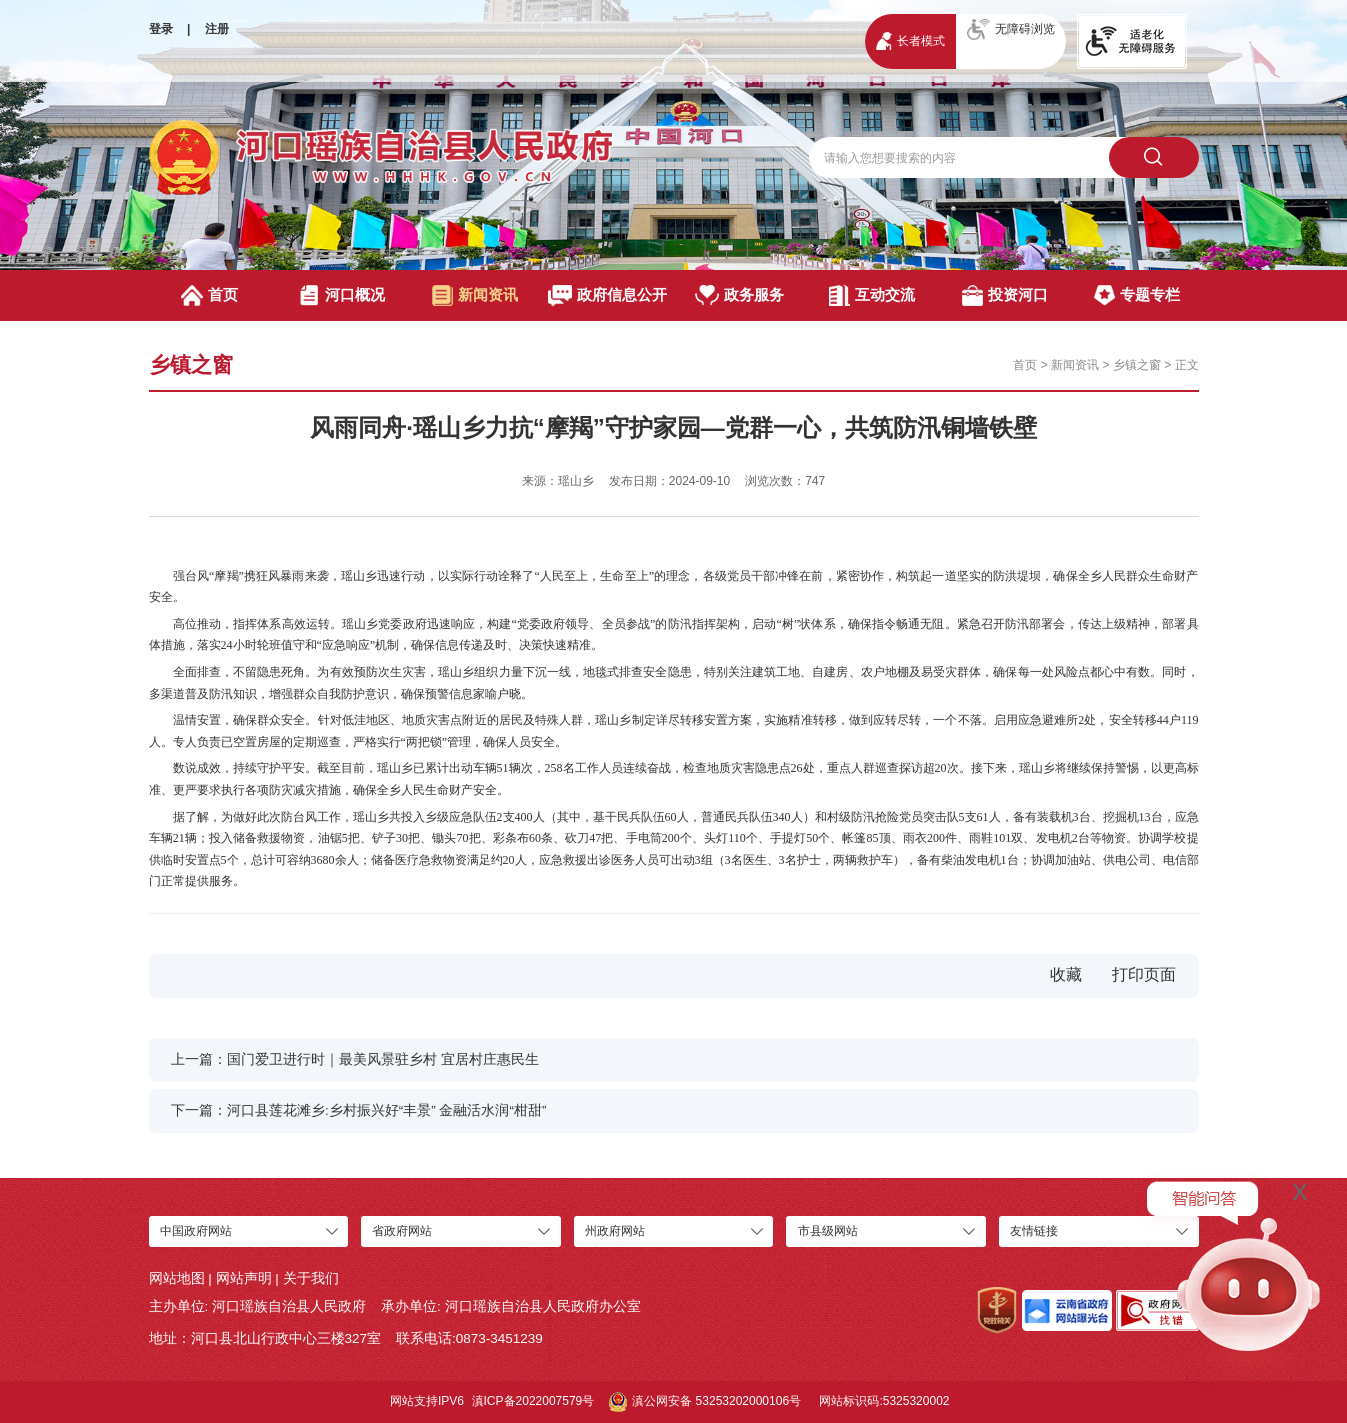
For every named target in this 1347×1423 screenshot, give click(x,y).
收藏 (1066, 974)
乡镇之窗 (1137, 365)
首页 (210, 295)
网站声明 (244, 1278)
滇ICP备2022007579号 (533, 1401)
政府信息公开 (607, 295)
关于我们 (311, 1278)
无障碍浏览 (1011, 29)
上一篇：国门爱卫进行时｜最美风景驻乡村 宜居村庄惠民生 (355, 1059)
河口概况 (342, 295)
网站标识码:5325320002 (884, 1401)
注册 (217, 29)
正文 (1187, 365)
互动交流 (872, 295)
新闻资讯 (475, 295)
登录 (161, 29)
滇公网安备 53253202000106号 (705, 1402)
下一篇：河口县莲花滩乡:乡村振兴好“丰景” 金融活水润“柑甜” (358, 1110)
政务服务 (739, 295)
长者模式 (910, 40)
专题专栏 (1137, 295)
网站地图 (177, 1278)
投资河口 (1005, 295)
